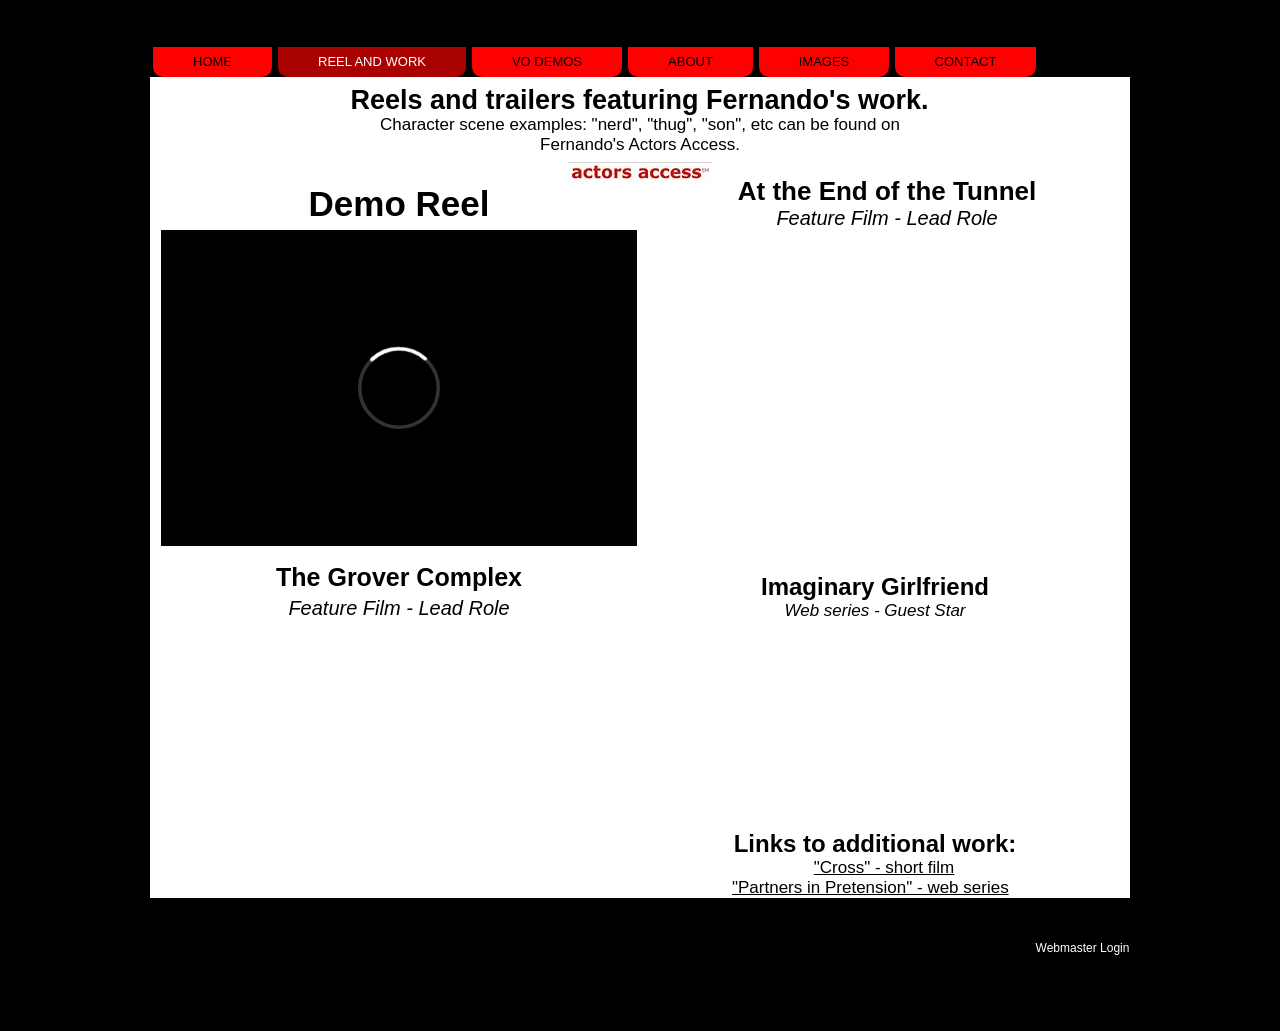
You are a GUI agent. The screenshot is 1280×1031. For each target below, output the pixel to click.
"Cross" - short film (884, 867)
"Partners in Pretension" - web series (870, 887)
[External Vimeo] (399, 388)
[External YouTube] (874, 388)
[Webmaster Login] (1082, 948)
